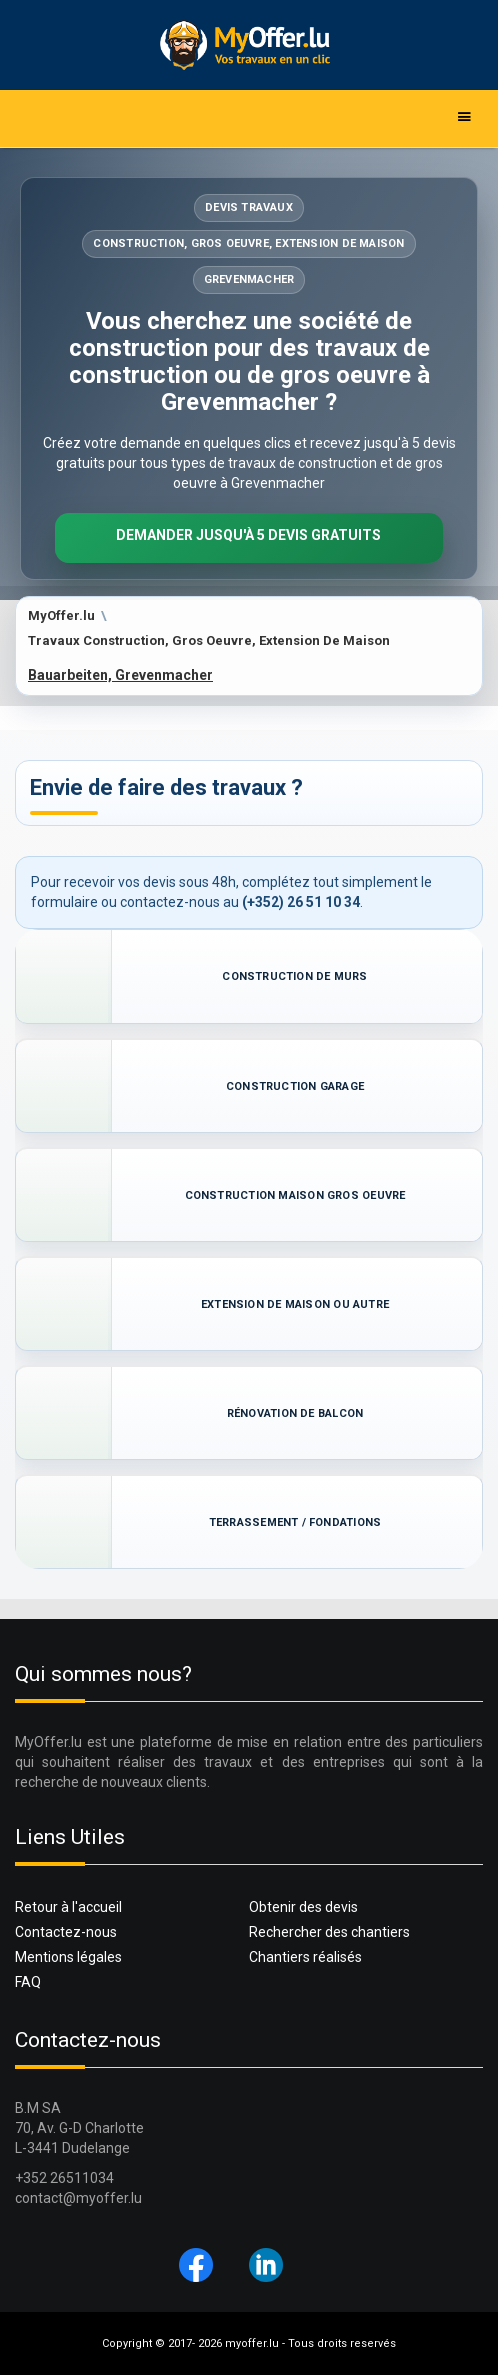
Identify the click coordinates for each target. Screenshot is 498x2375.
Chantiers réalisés (305, 1957)
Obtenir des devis (303, 1907)
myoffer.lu (252, 2343)
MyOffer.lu (61, 615)
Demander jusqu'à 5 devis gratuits (248, 535)
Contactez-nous (66, 1932)
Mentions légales (68, 1957)
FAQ (28, 1982)
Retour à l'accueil (68, 1907)
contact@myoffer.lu (78, 2198)
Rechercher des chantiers (329, 1932)
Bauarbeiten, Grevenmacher (120, 675)
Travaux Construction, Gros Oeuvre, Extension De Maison (209, 640)
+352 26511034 (64, 2178)
